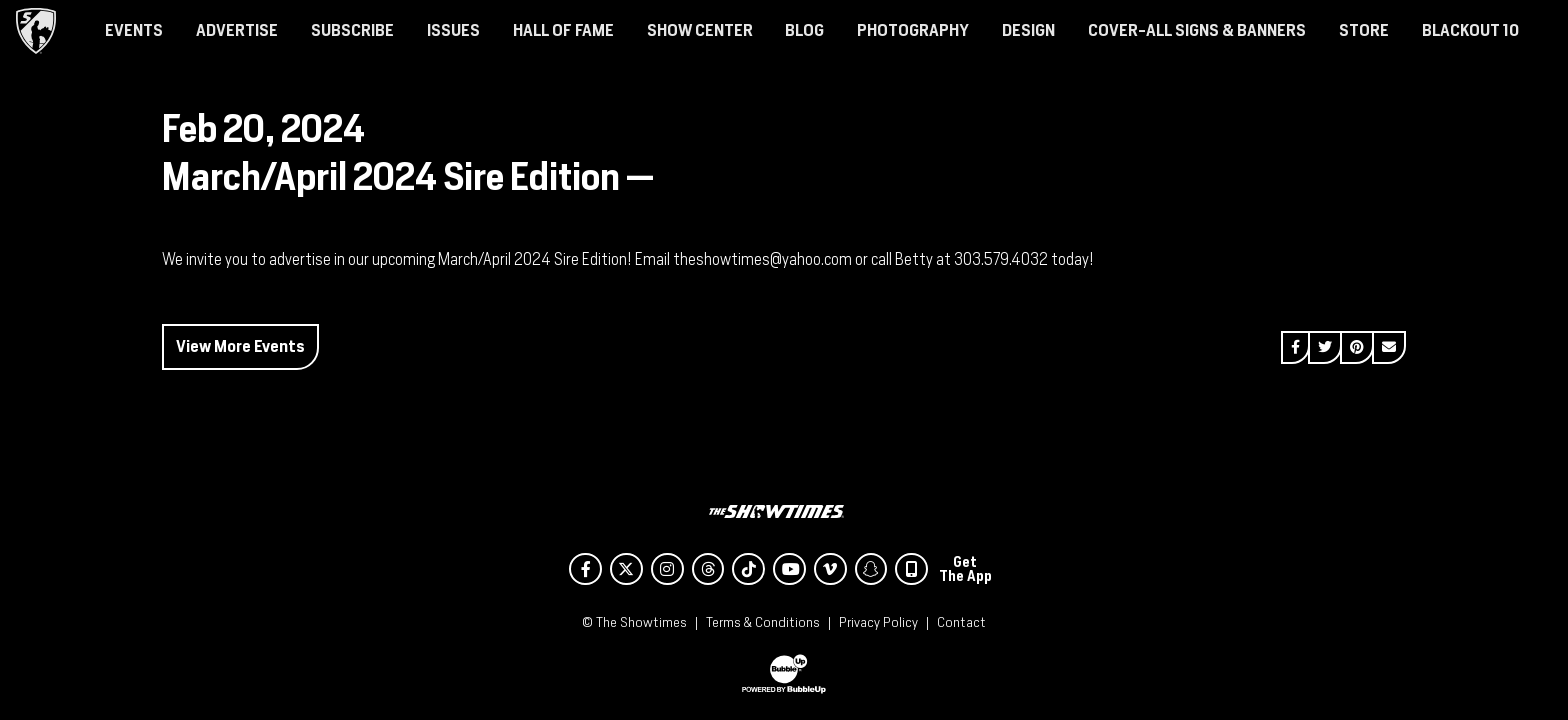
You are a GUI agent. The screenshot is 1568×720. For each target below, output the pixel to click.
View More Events (240, 346)
